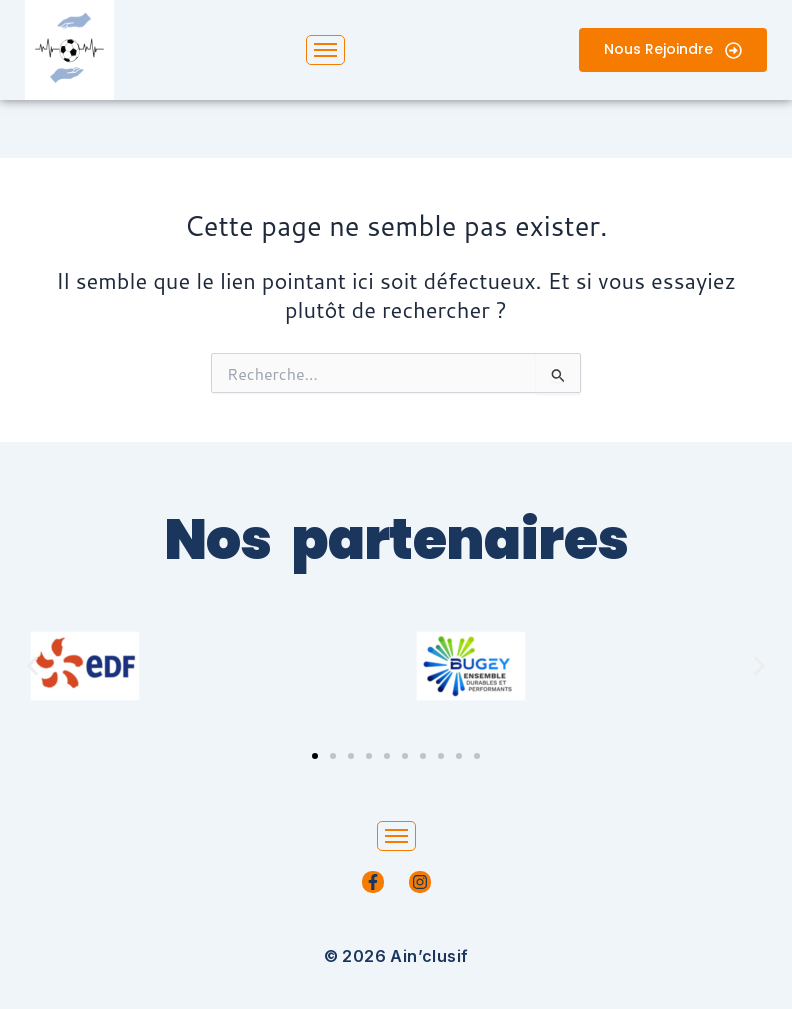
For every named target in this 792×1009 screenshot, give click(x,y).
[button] (32, 665)
